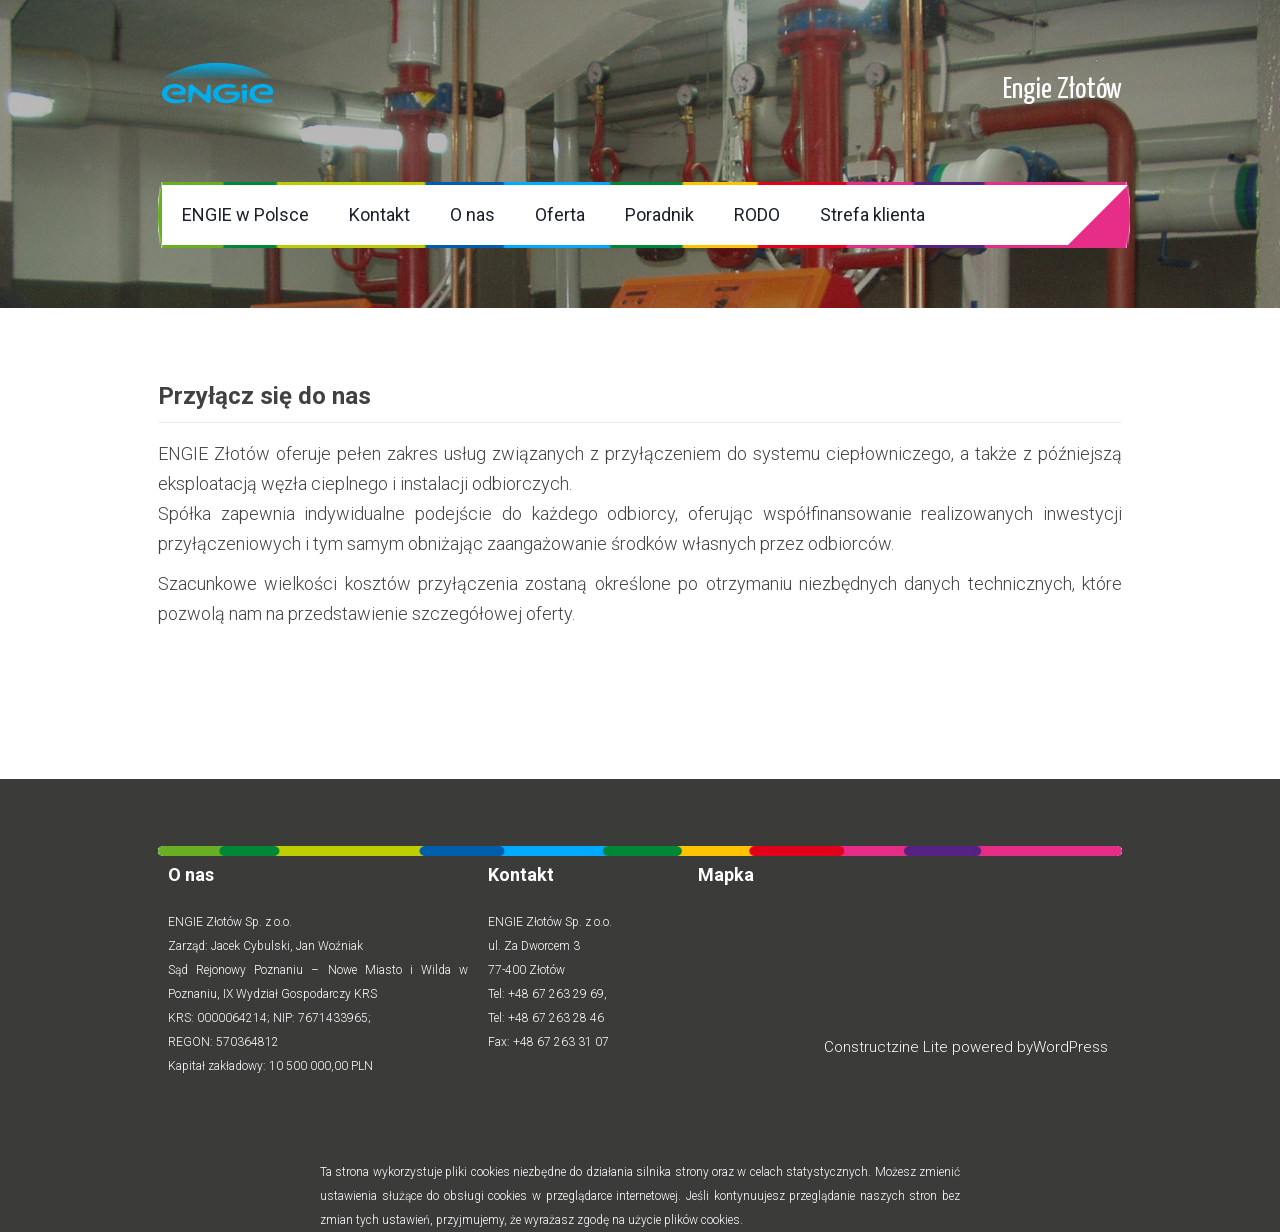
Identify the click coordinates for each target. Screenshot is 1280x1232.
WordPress (1070, 1047)
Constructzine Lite (888, 1047)
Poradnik (659, 214)
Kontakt (379, 214)
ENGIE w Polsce (245, 214)
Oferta (560, 214)
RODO (757, 214)
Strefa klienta (872, 214)
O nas (472, 214)
